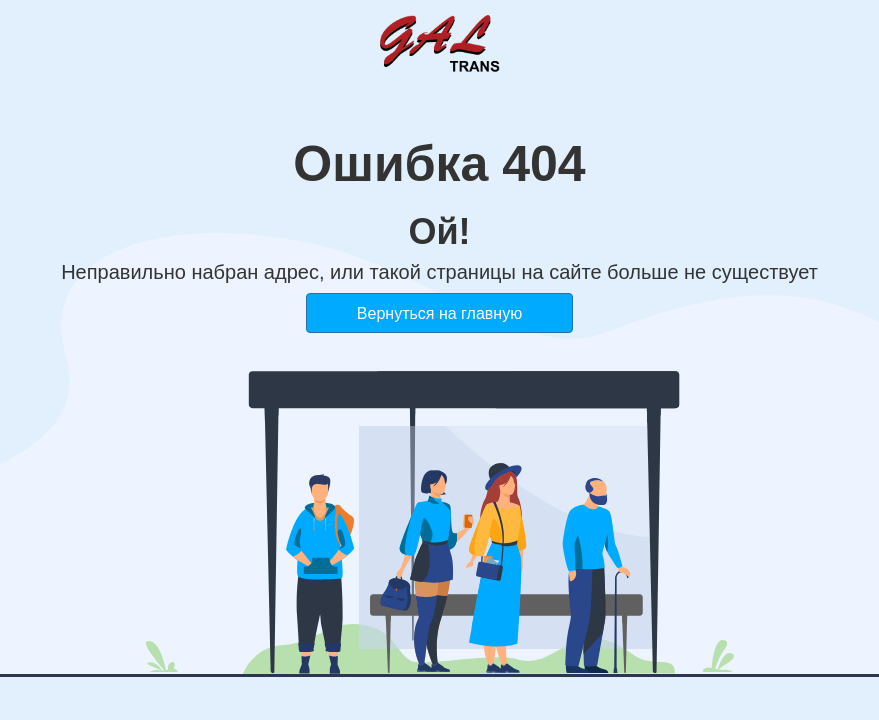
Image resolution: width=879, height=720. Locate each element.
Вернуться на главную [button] (439, 313)
